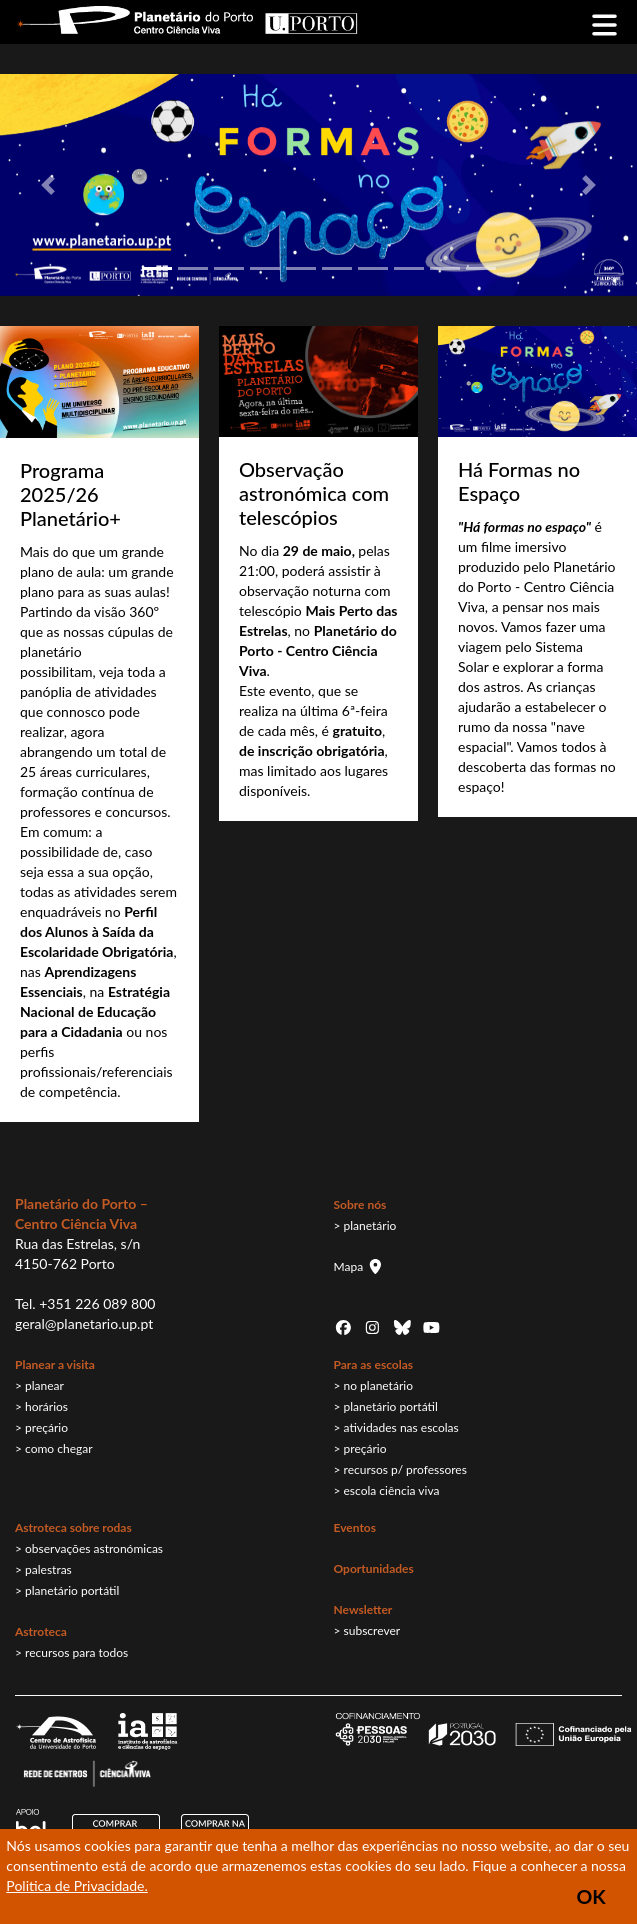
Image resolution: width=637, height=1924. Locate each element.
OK (590, 1896)
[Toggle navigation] (604, 22)
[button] (48, 185)
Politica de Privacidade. (76, 1885)
